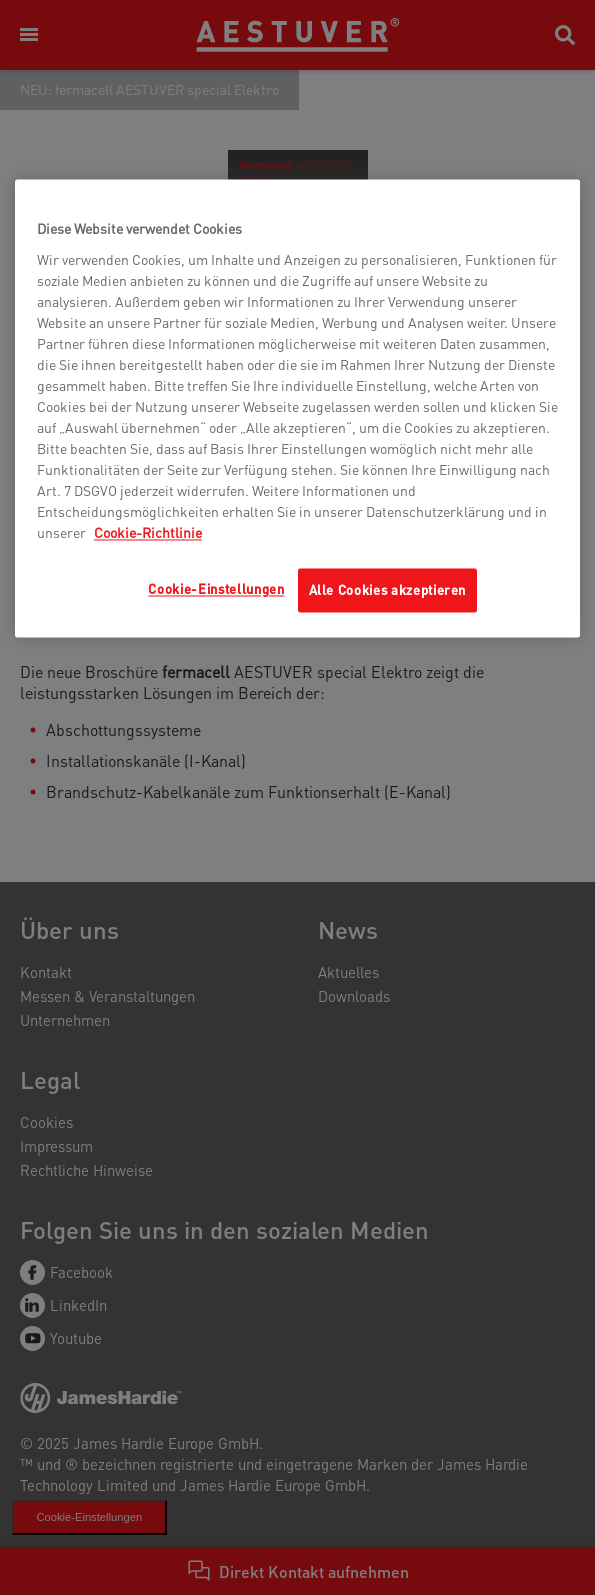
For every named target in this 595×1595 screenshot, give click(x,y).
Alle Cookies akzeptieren (388, 589)
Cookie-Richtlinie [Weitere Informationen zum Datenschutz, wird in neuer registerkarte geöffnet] (148, 532)
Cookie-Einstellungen (216, 588)
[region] (297, 409)
